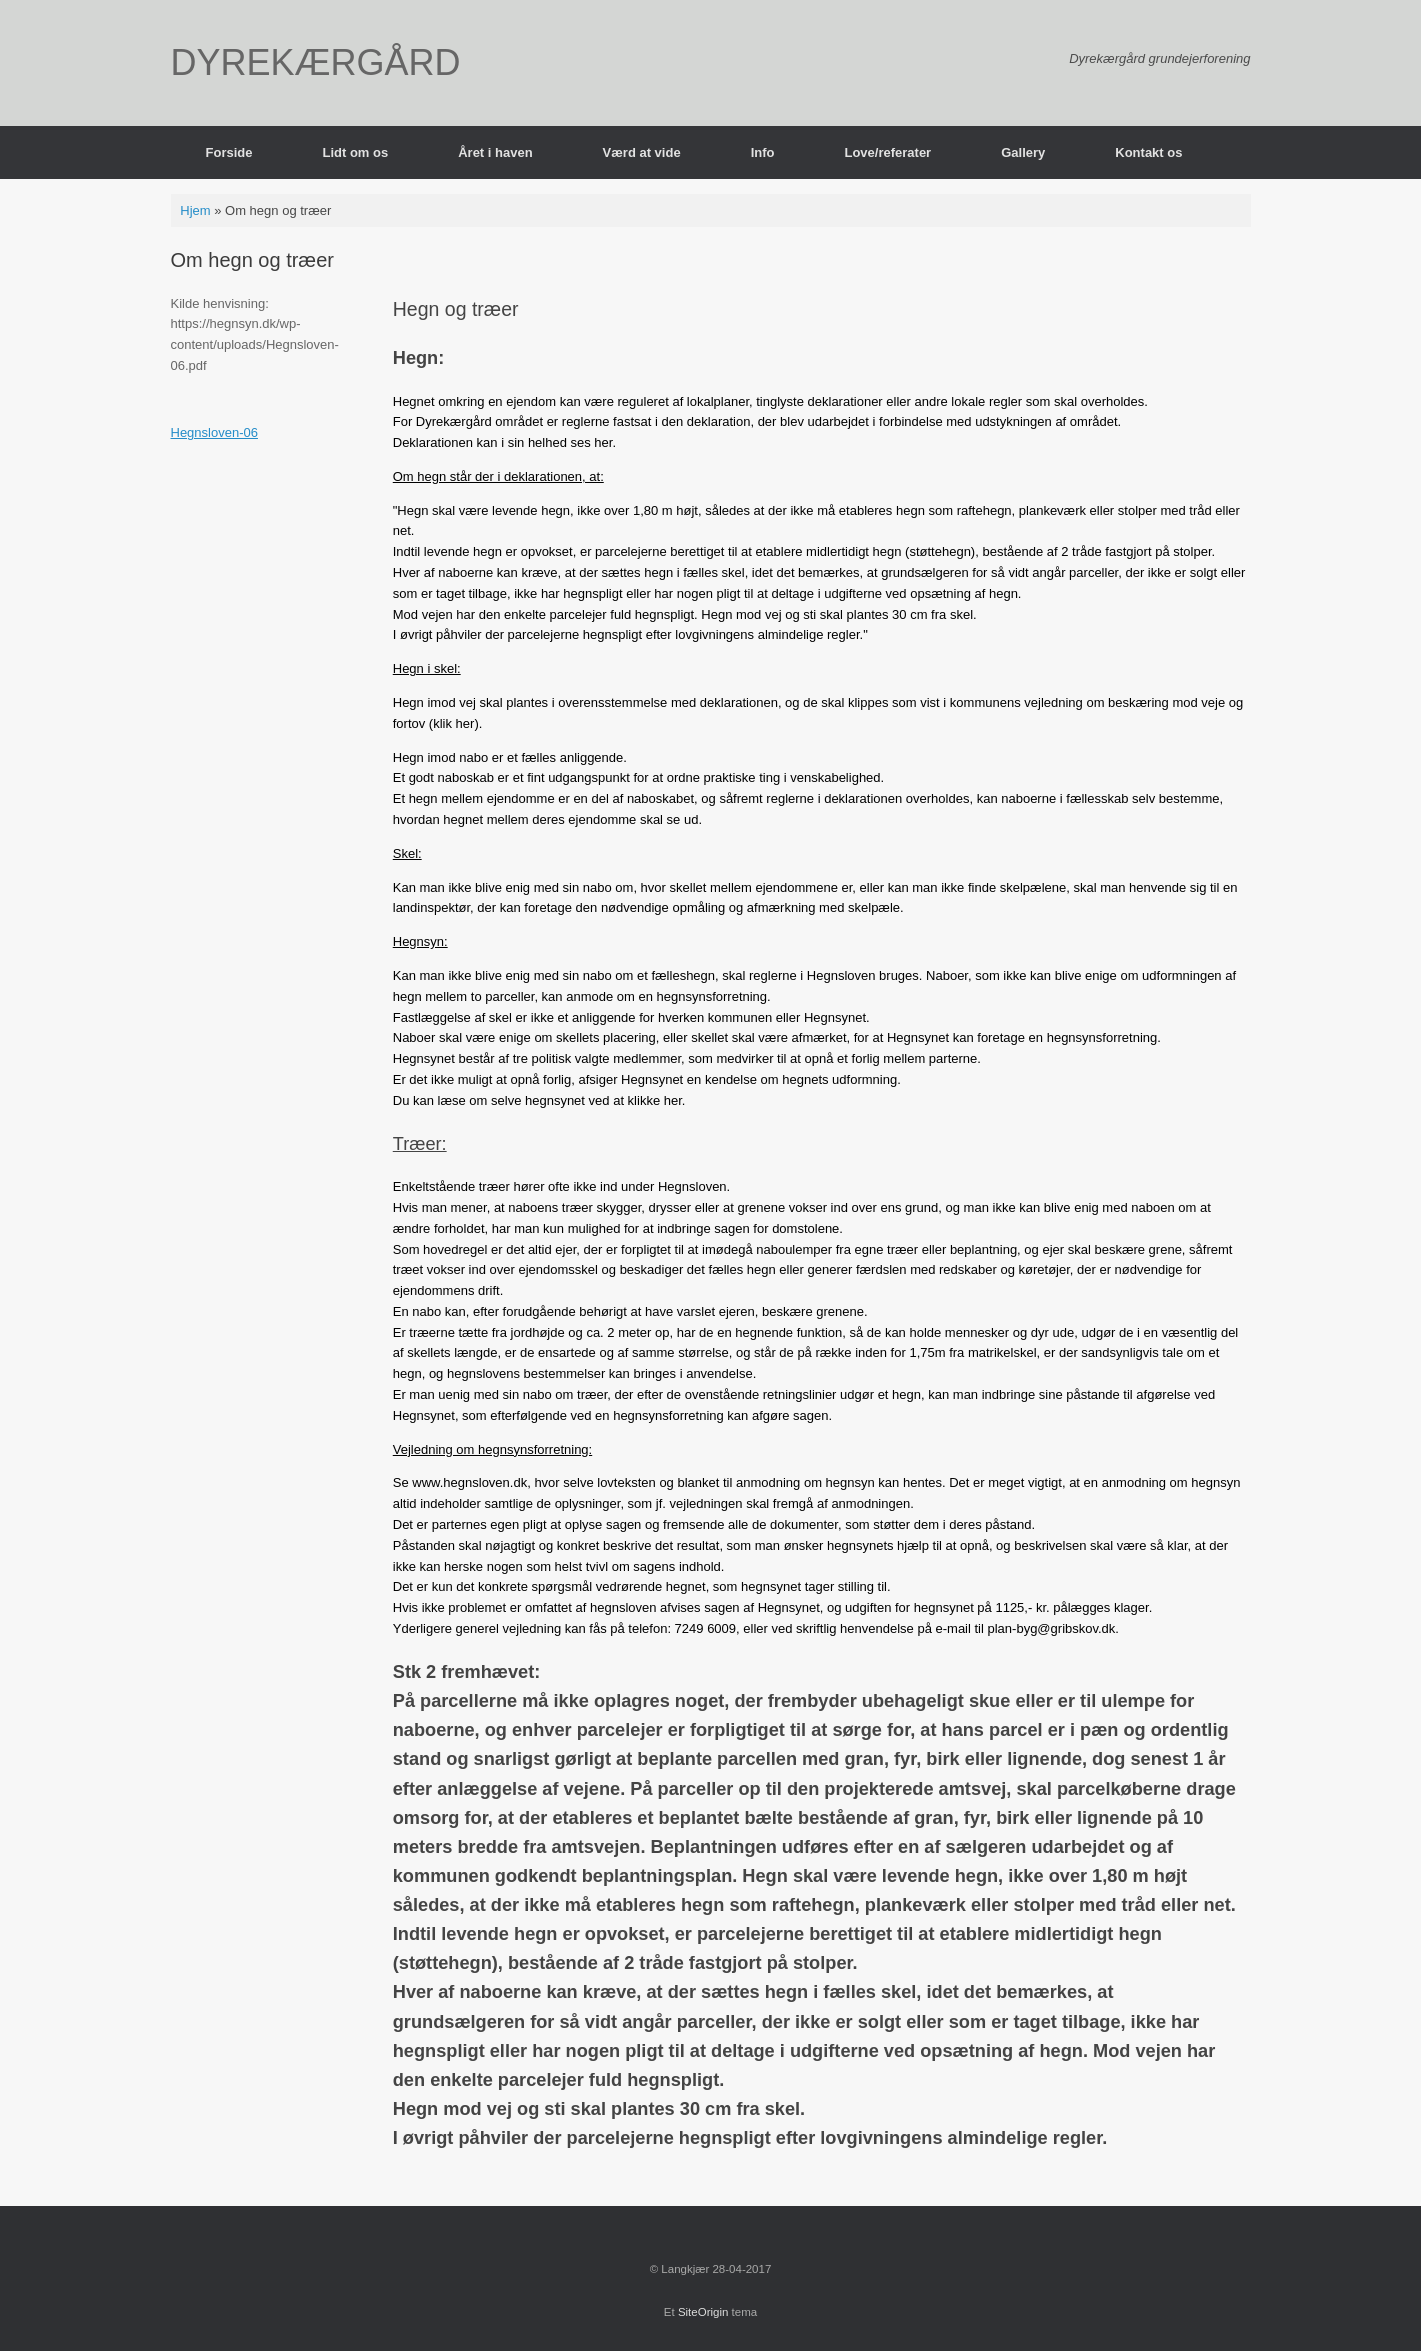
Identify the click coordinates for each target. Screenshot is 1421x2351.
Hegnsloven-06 (214, 432)
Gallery (1023, 152)
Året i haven (495, 152)
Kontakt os (1148, 152)
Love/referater (887, 152)
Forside (229, 152)
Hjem (195, 210)
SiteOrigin (703, 2312)
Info (763, 152)
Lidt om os (355, 152)
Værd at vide (642, 152)
